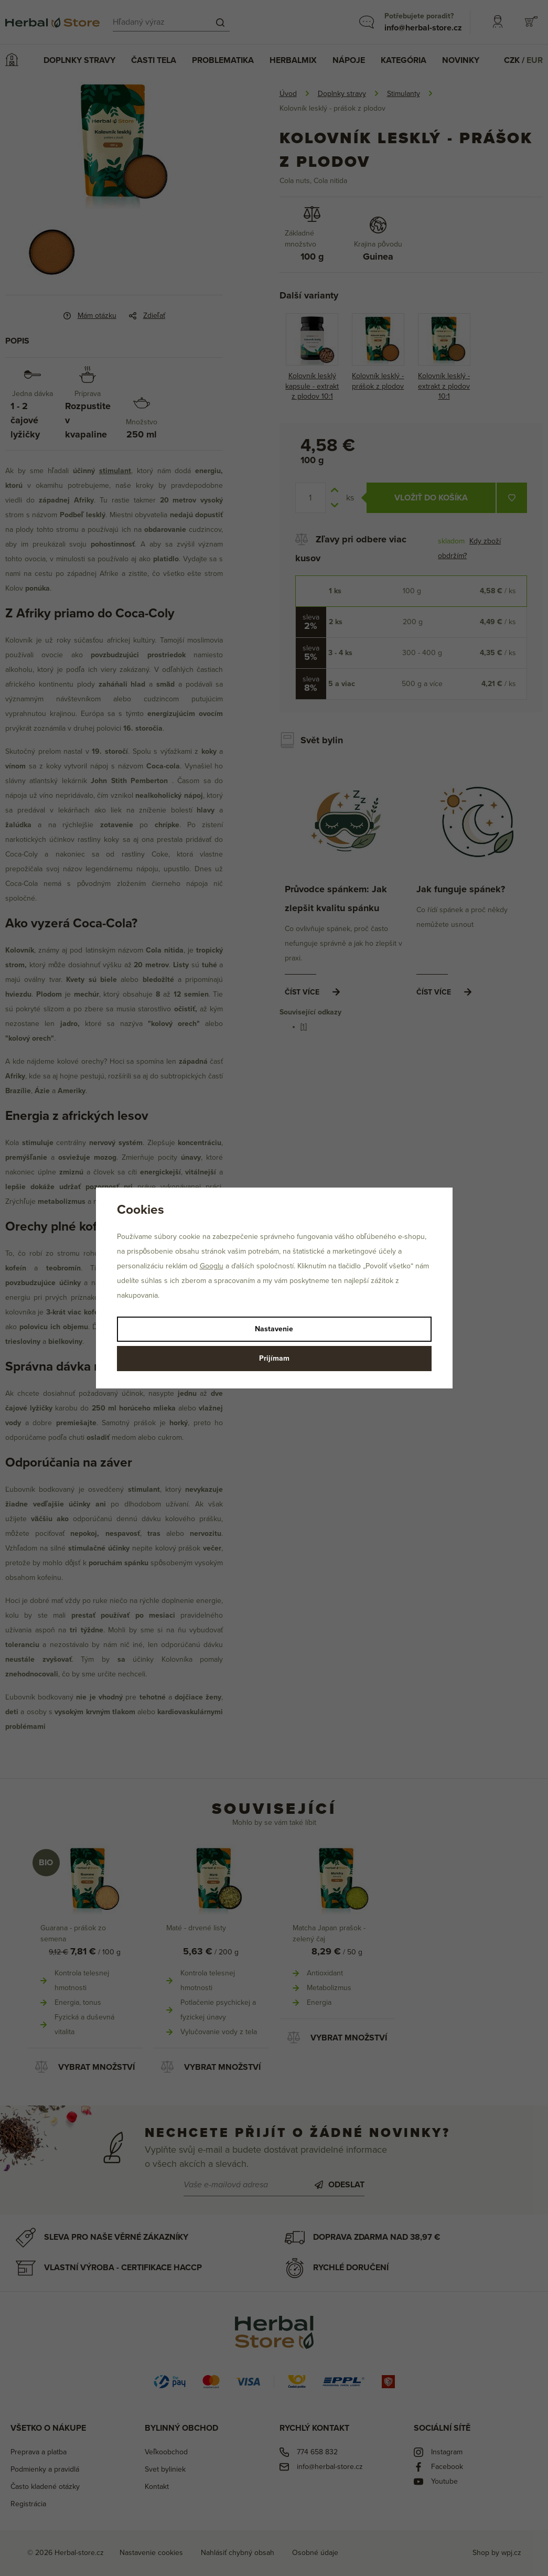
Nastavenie (274, 1328)
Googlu (211, 1266)
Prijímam (274, 1358)
